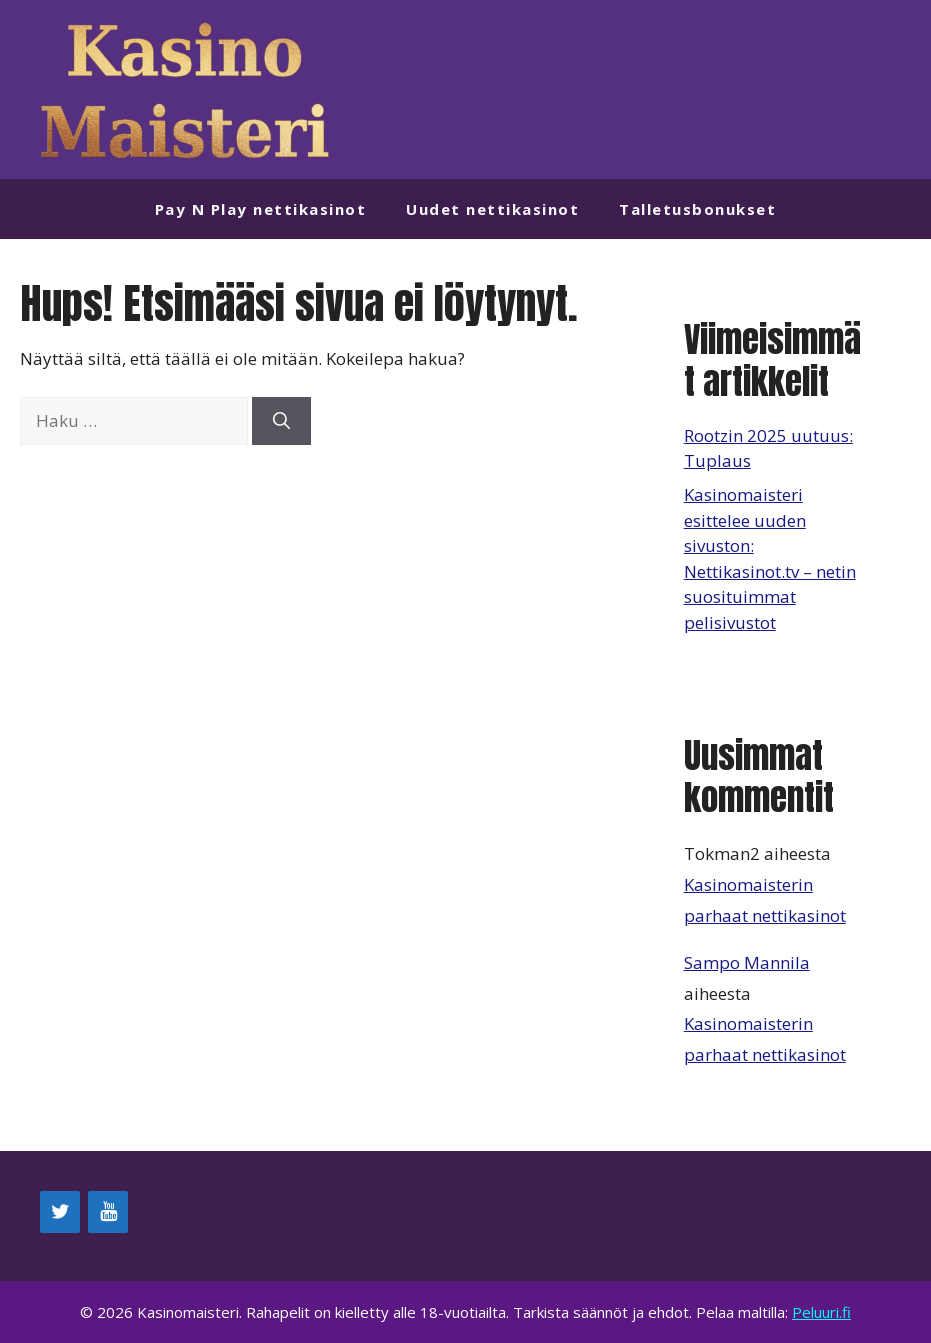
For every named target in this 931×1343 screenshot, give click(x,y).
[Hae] (281, 421)
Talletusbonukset (697, 209)
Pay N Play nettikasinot (261, 209)
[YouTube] (108, 1212)
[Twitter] (60, 1212)
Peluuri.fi (821, 1312)
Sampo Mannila (747, 962)
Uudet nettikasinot (492, 209)
